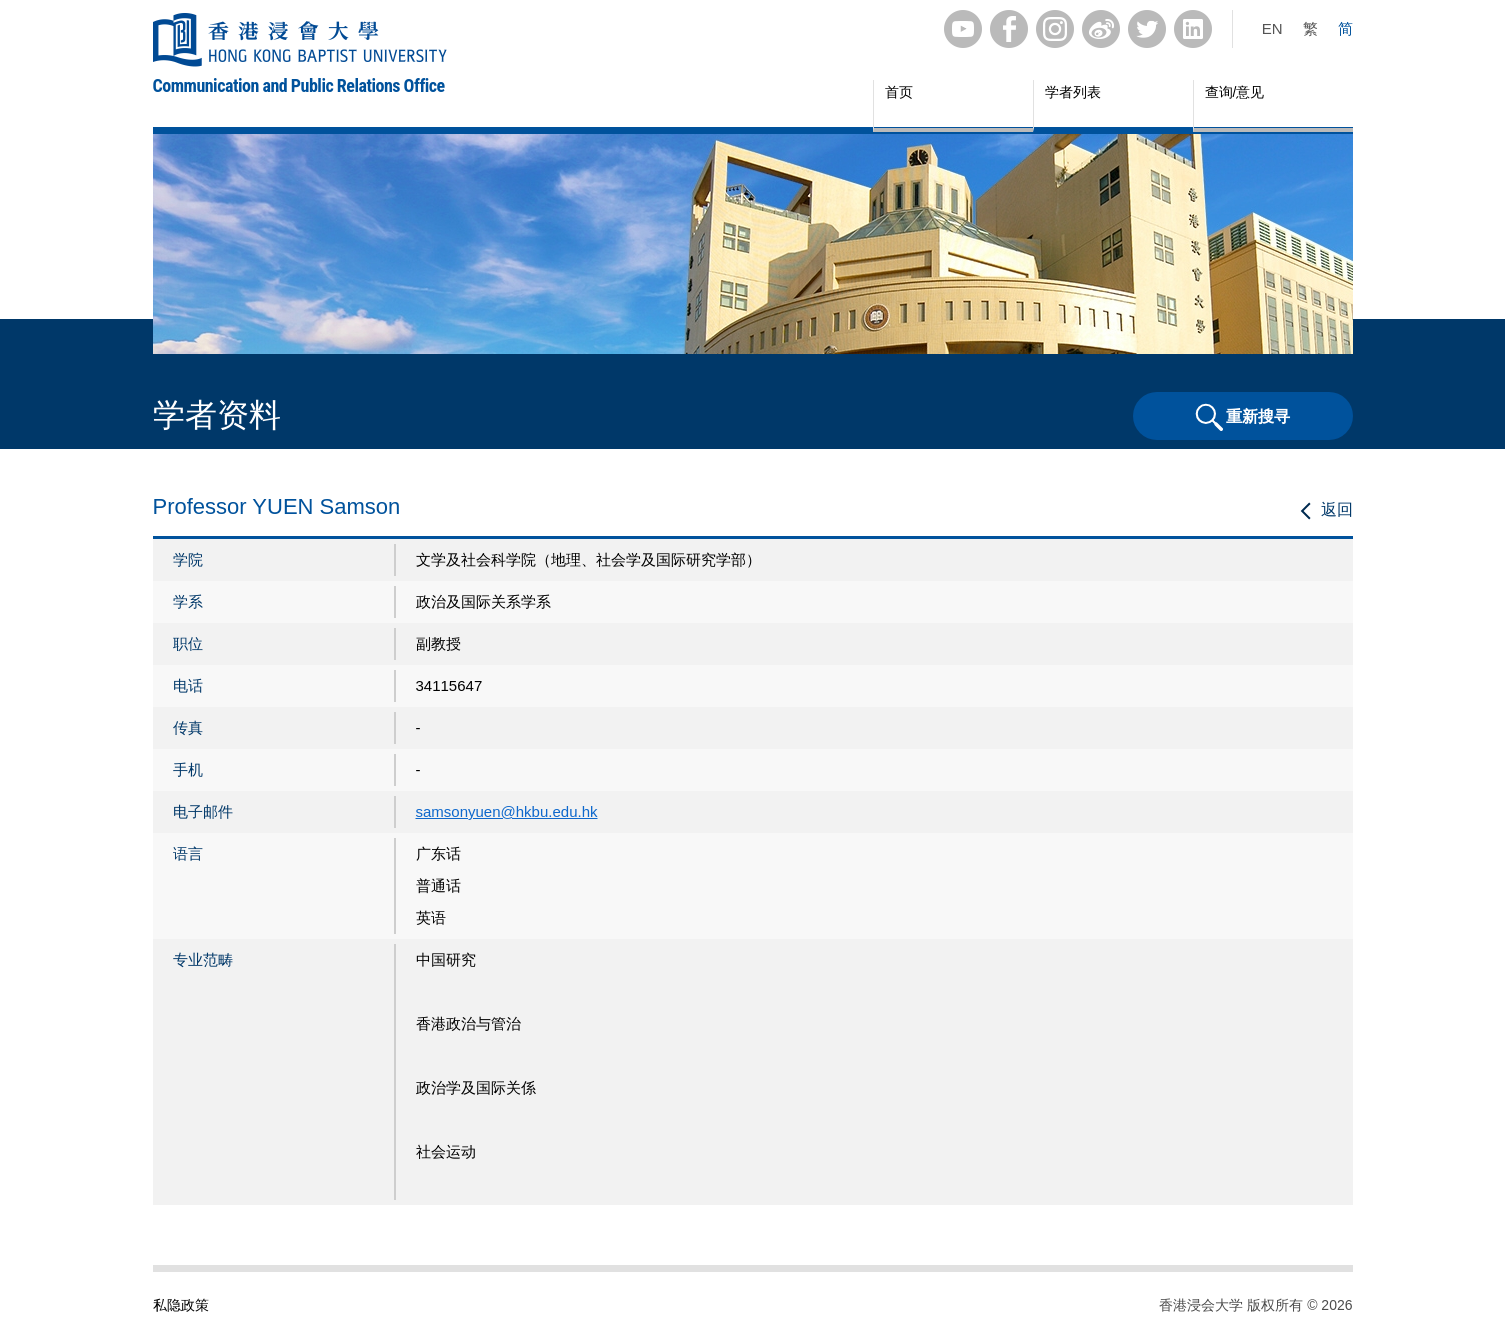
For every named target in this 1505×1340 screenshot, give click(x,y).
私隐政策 (181, 1305)
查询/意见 (1235, 92)
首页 (899, 92)
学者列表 (1073, 92)
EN (1272, 28)
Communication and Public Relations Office (299, 85)
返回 (1337, 509)
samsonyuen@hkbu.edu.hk (507, 811)
